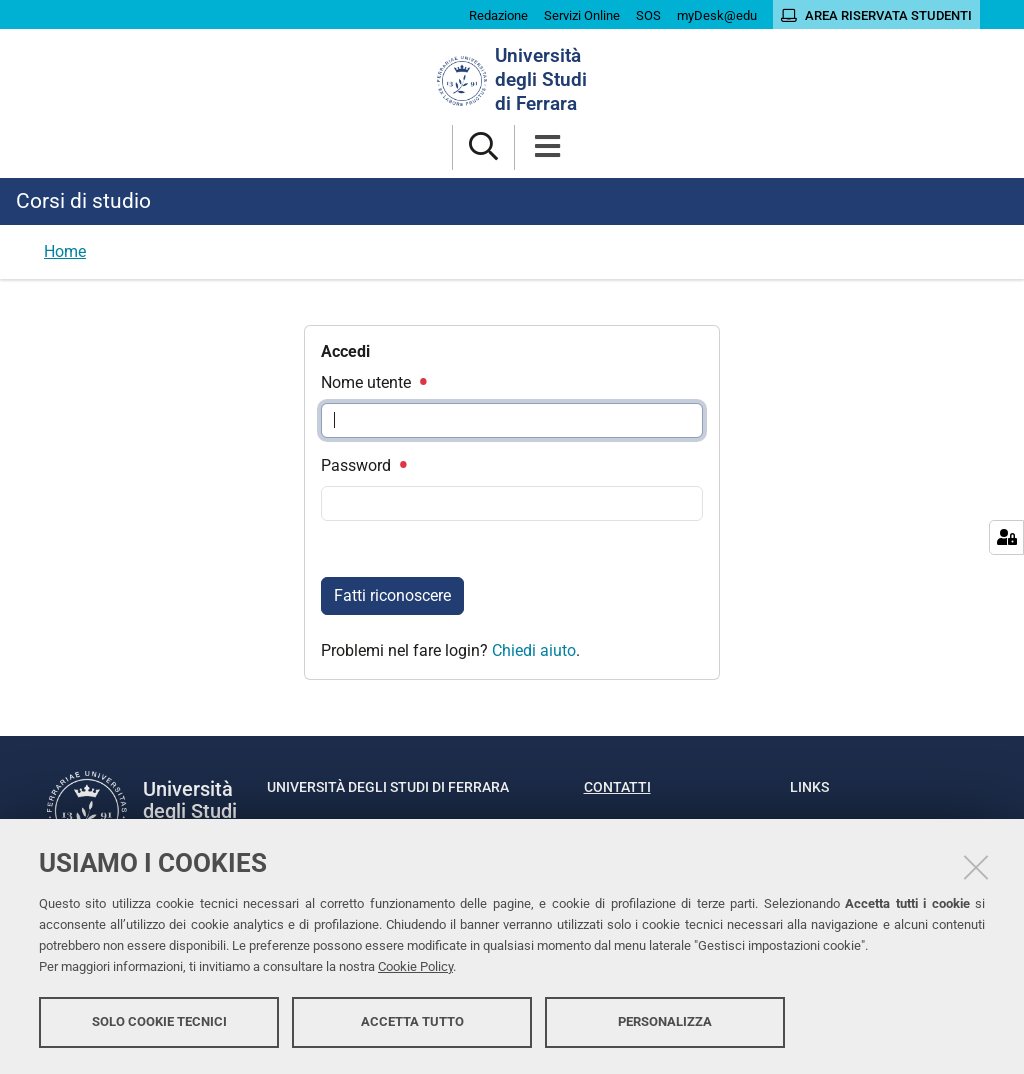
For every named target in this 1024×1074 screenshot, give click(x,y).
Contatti (617, 787)
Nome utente (373, 382)
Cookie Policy (415, 966)
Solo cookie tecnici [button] (159, 1021)
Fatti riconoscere (392, 595)
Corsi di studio (83, 201)
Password (363, 465)
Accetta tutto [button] (412, 1021)
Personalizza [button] (665, 1021)
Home (65, 251)
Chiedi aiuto (534, 650)
